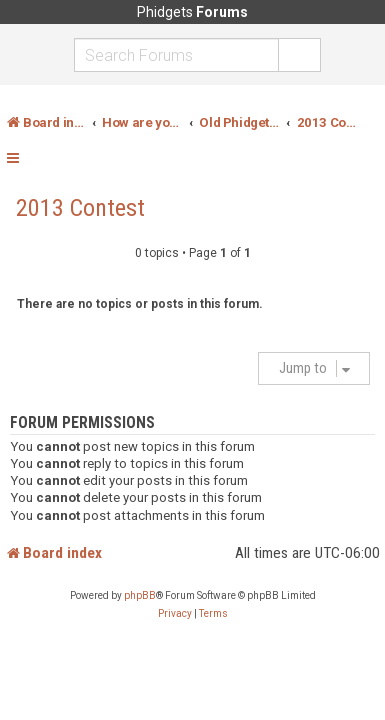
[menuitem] (175, 614)
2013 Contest (80, 208)
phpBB (140, 595)
